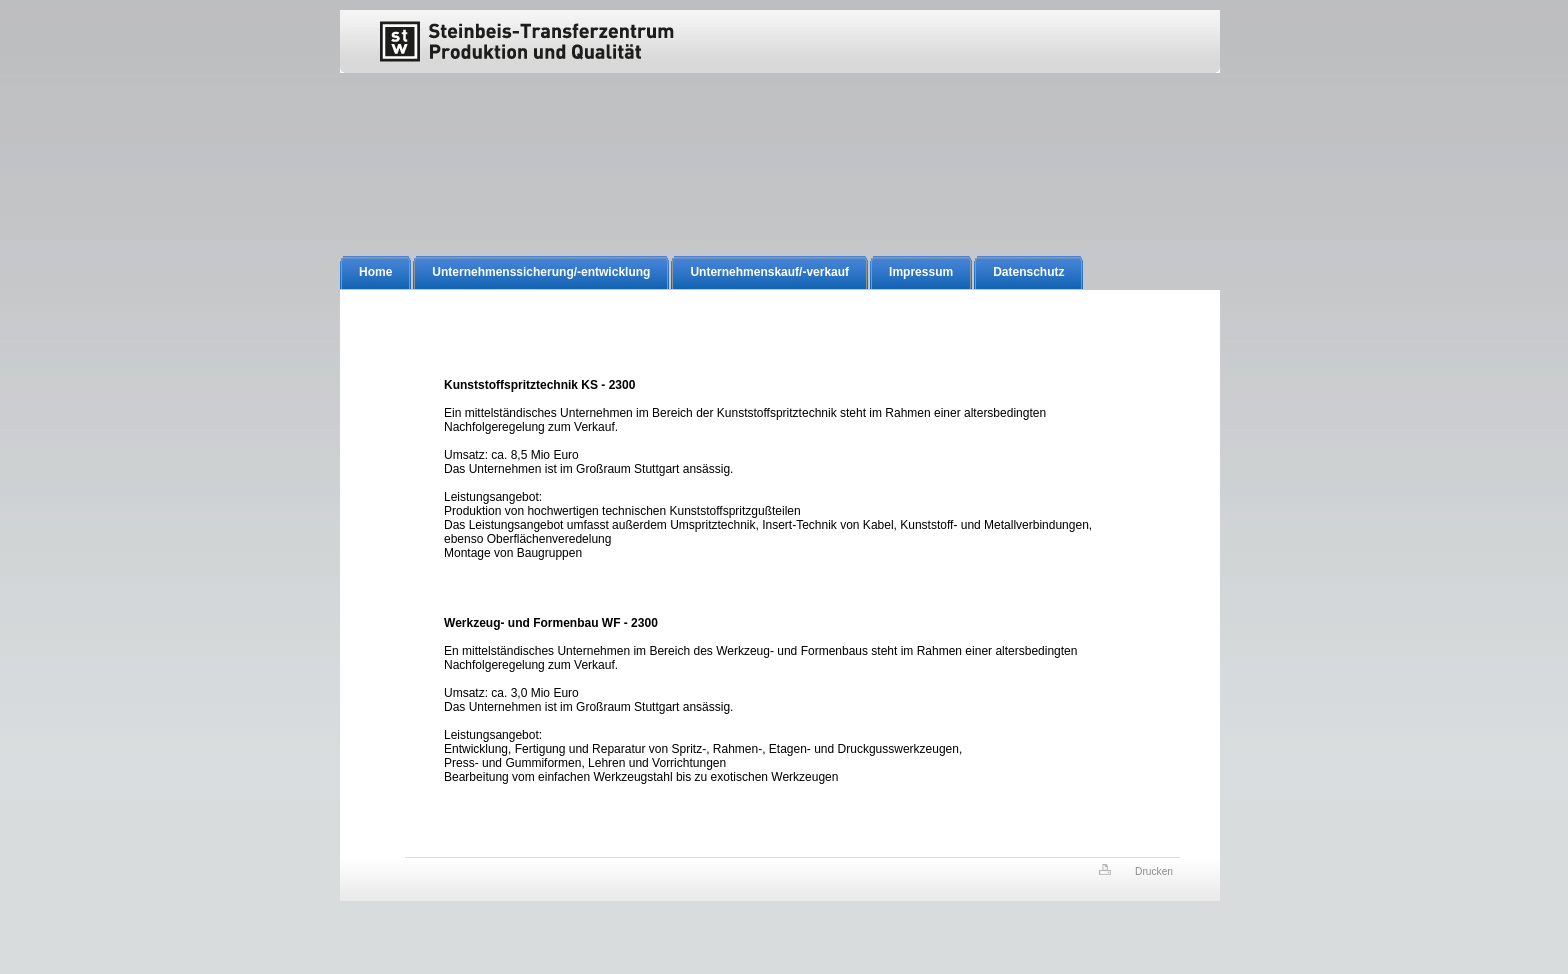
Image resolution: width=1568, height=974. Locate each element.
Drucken (1154, 871)
